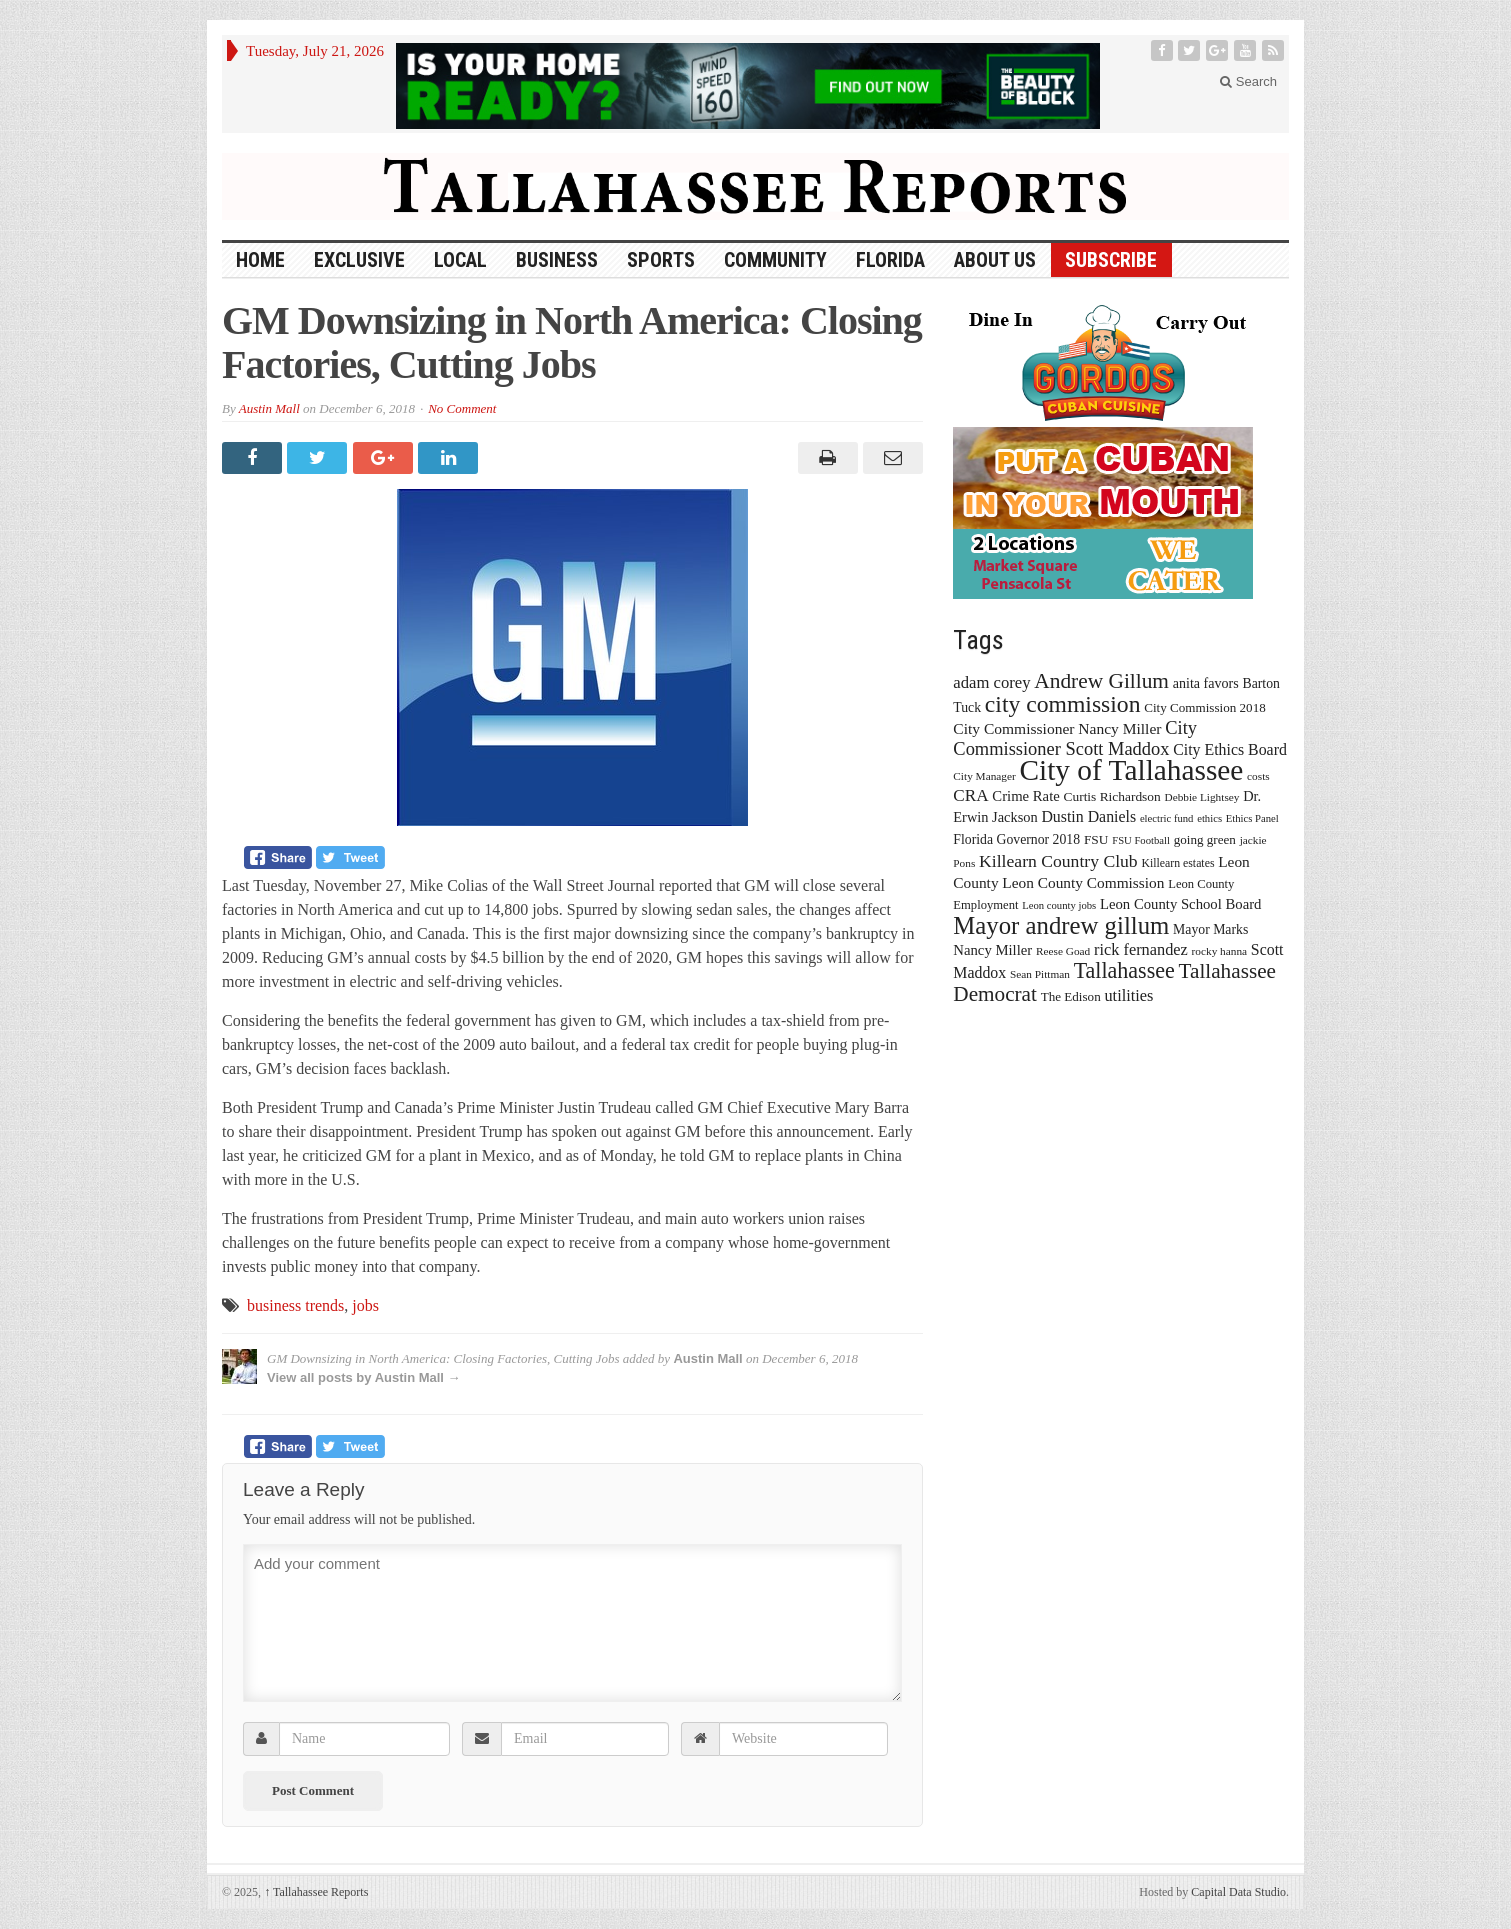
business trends (295, 1305)
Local (460, 260)
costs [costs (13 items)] (1258, 776)
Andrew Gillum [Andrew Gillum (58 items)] (1101, 681)
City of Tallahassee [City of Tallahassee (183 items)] (1132, 770)
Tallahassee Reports (316, 1892)
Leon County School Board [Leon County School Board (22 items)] (1180, 904)
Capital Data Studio (1238, 1892)
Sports (661, 260)
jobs (365, 1305)
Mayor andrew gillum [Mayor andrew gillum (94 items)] (1061, 925)
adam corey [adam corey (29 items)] (991, 682)
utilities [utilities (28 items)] (1128, 995)
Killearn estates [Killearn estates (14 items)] (1177, 863)
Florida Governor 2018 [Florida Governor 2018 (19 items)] (1016, 839)
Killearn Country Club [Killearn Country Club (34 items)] (1058, 861)
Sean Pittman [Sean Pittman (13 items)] (1040, 974)
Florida (890, 260)
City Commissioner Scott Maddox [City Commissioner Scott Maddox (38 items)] (1075, 738)
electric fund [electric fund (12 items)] (1167, 818)
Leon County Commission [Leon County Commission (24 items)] (1083, 882)
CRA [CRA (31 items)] (970, 795)
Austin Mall (269, 408)
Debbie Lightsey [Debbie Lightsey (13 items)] (1201, 797)
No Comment (462, 408)
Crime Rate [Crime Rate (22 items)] (1025, 796)
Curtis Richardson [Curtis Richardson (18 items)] (1112, 796)
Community (775, 260)
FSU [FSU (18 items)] (1096, 839)
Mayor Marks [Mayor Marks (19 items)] (1210, 929)
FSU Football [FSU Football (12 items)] (1141, 840)
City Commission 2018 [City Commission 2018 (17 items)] (1205, 707)
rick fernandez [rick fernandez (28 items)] (1141, 949)
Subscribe (1111, 260)
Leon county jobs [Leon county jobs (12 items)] (1059, 905)
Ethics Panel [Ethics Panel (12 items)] (1252, 818)
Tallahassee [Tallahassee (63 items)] (1124, 970)
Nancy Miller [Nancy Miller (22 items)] (992, 950)
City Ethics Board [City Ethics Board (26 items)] (1230, 749)
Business (557, 260)
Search (1248, 81)
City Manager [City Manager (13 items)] (984, 776)
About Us (995, 260)
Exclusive (359, 260)
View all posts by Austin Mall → (364, 1377)
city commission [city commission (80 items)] (1063, 704)
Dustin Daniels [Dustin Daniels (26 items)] (1088, 816)
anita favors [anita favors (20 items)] (1206, 683)
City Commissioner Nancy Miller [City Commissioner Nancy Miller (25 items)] (1057, 728)
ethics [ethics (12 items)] (1209, 818)
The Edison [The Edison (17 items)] (1071, 996)
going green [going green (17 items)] (1205, 839)
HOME (260, 260)
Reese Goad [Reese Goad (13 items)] (1063, 951)
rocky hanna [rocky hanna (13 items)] (1220, 951)
